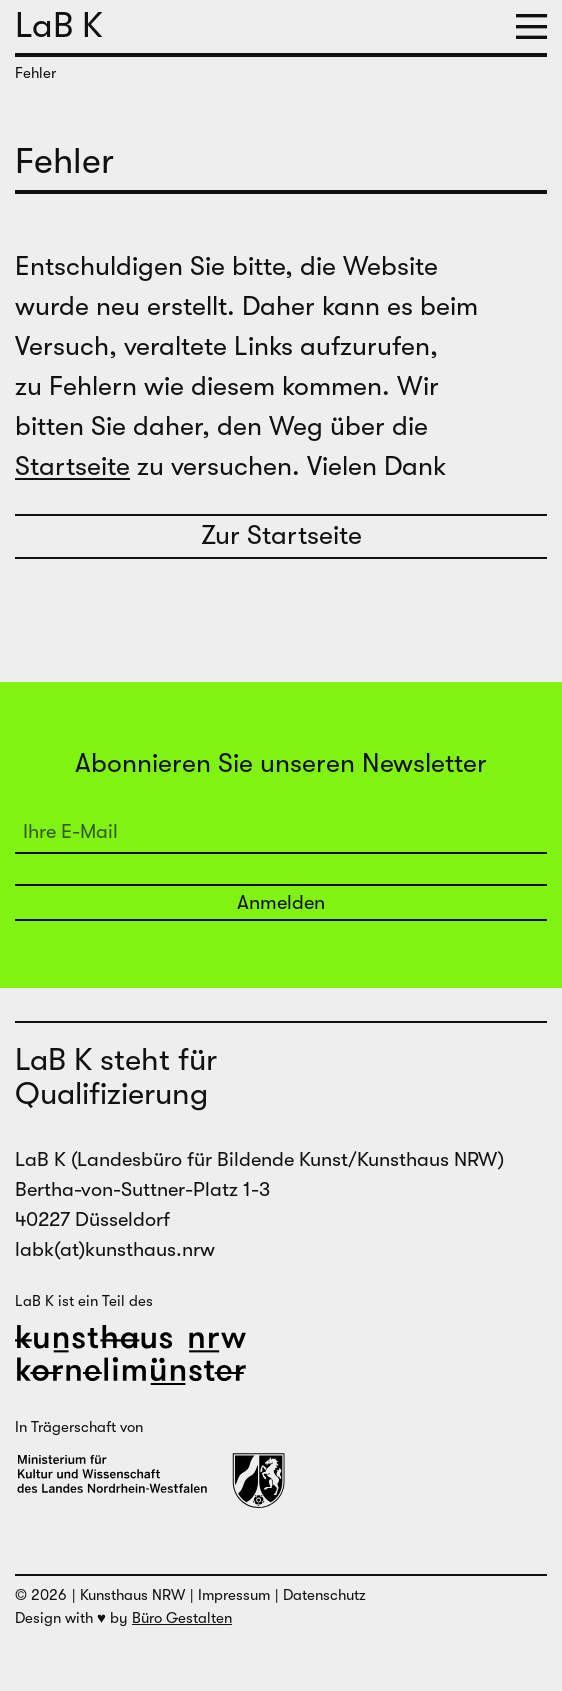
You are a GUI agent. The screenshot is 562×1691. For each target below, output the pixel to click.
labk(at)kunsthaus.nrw (115, 1249)
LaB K (59, 25)
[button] (531, 27)
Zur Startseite (281, 535)
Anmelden (281, 902)
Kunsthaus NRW (132, 1595)
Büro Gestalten (182, 1618)
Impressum (234, 1595)
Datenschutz (324, 1595)
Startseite (72, 466)
